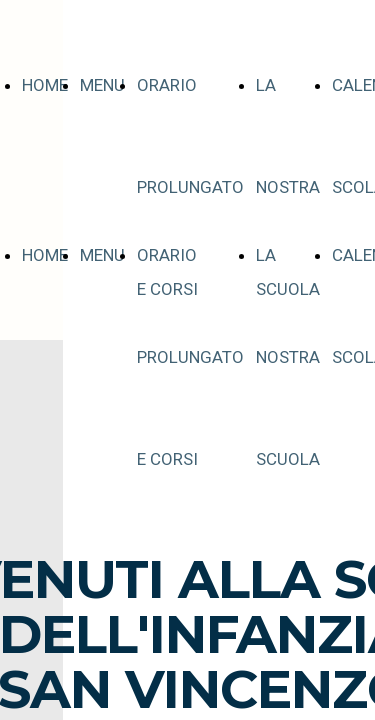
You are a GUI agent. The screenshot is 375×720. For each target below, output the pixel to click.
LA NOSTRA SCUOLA (288, 187)
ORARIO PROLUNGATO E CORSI (190, 187)
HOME (45, 85)
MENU (102, 85)
